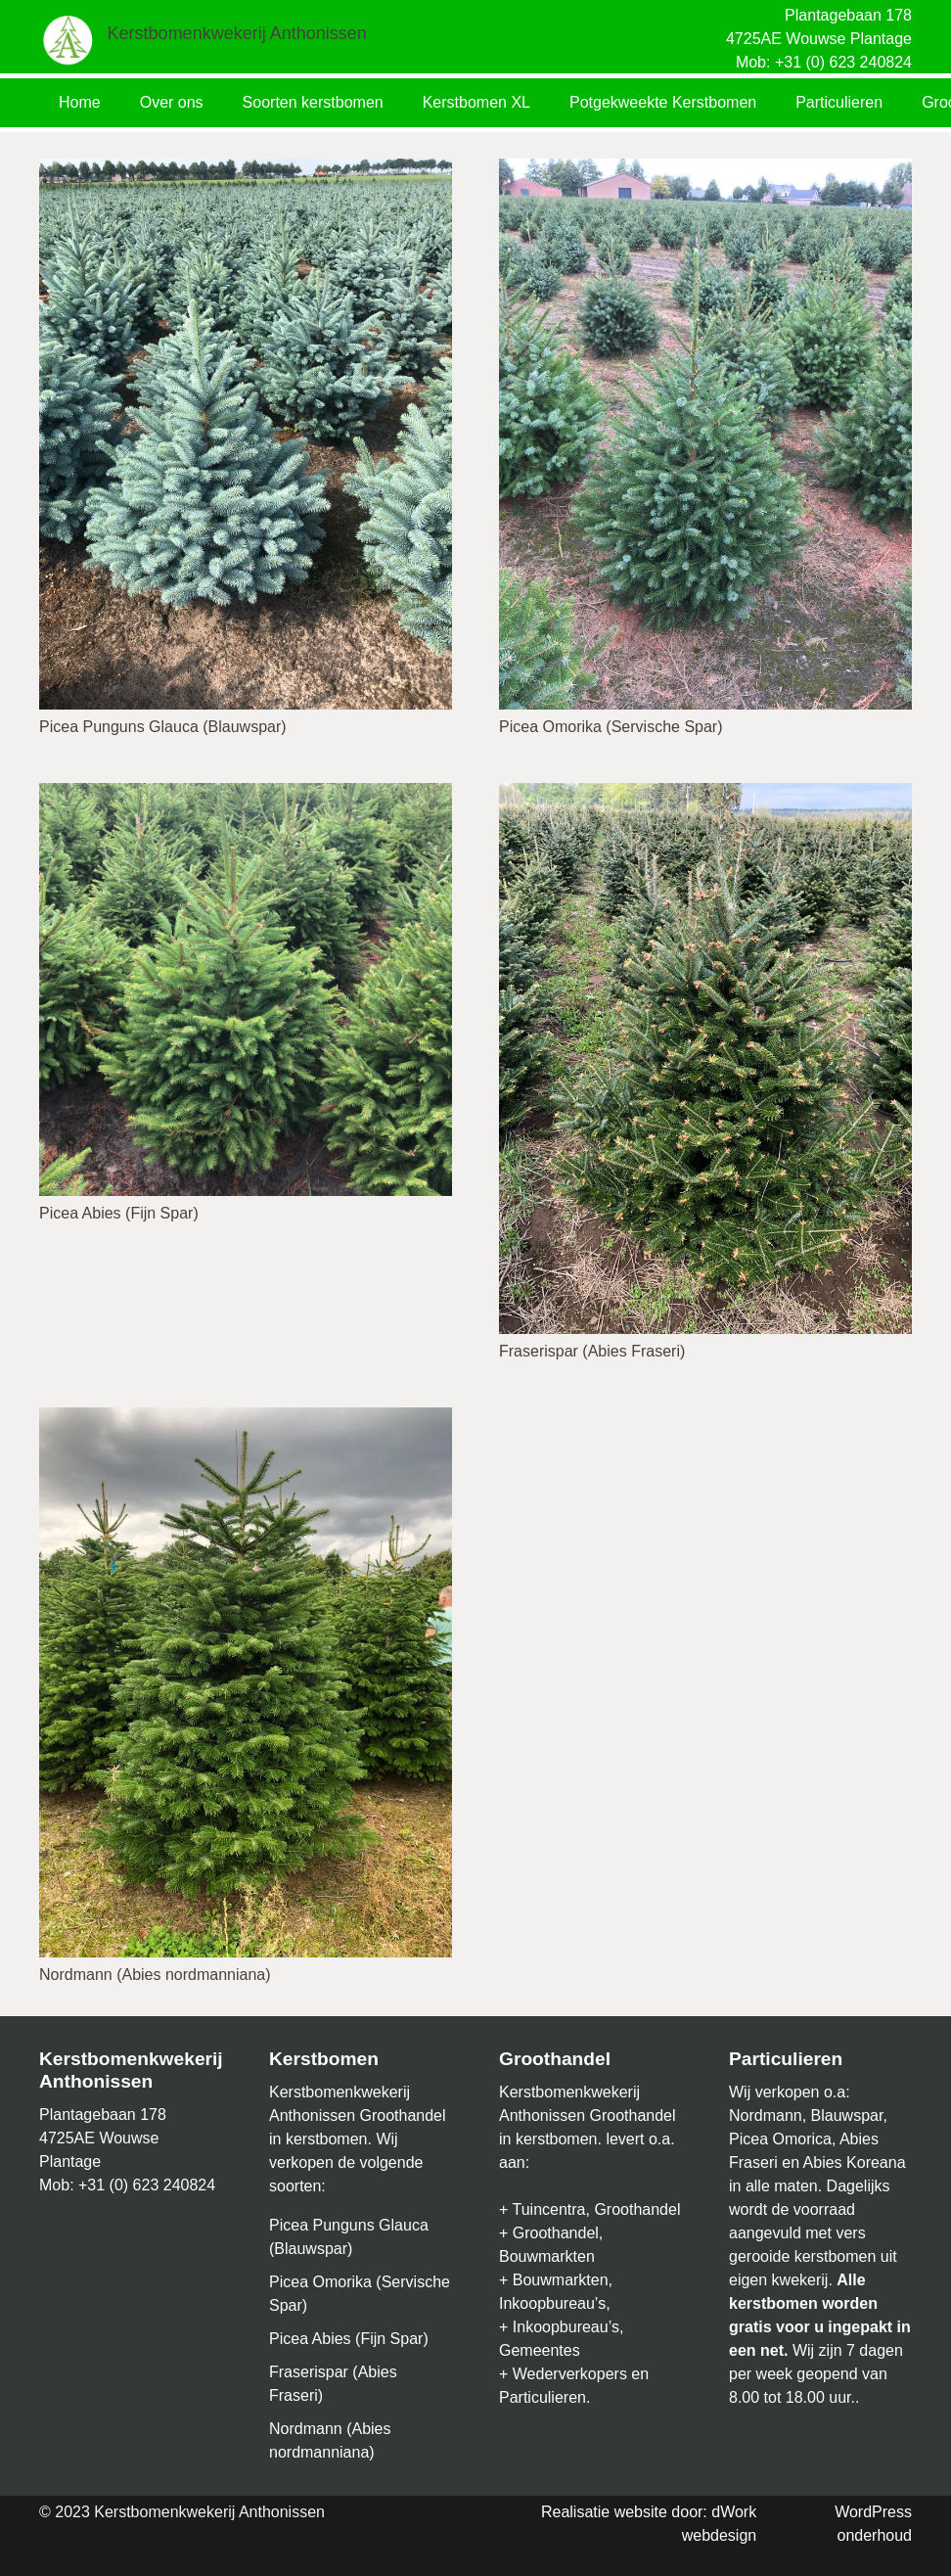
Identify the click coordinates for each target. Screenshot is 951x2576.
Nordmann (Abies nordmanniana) (155, 1974)
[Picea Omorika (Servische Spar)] (705, 169)
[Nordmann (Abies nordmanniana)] (245, 1418)
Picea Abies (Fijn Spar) (119, 1213)
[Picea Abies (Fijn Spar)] (245, 794)
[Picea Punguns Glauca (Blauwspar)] (245, 169)
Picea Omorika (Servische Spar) (611, 726)
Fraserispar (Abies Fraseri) (592, 1351)
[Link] (68, 39)
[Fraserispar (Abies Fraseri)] (705, 794)
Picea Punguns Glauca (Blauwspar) (163, 726)
